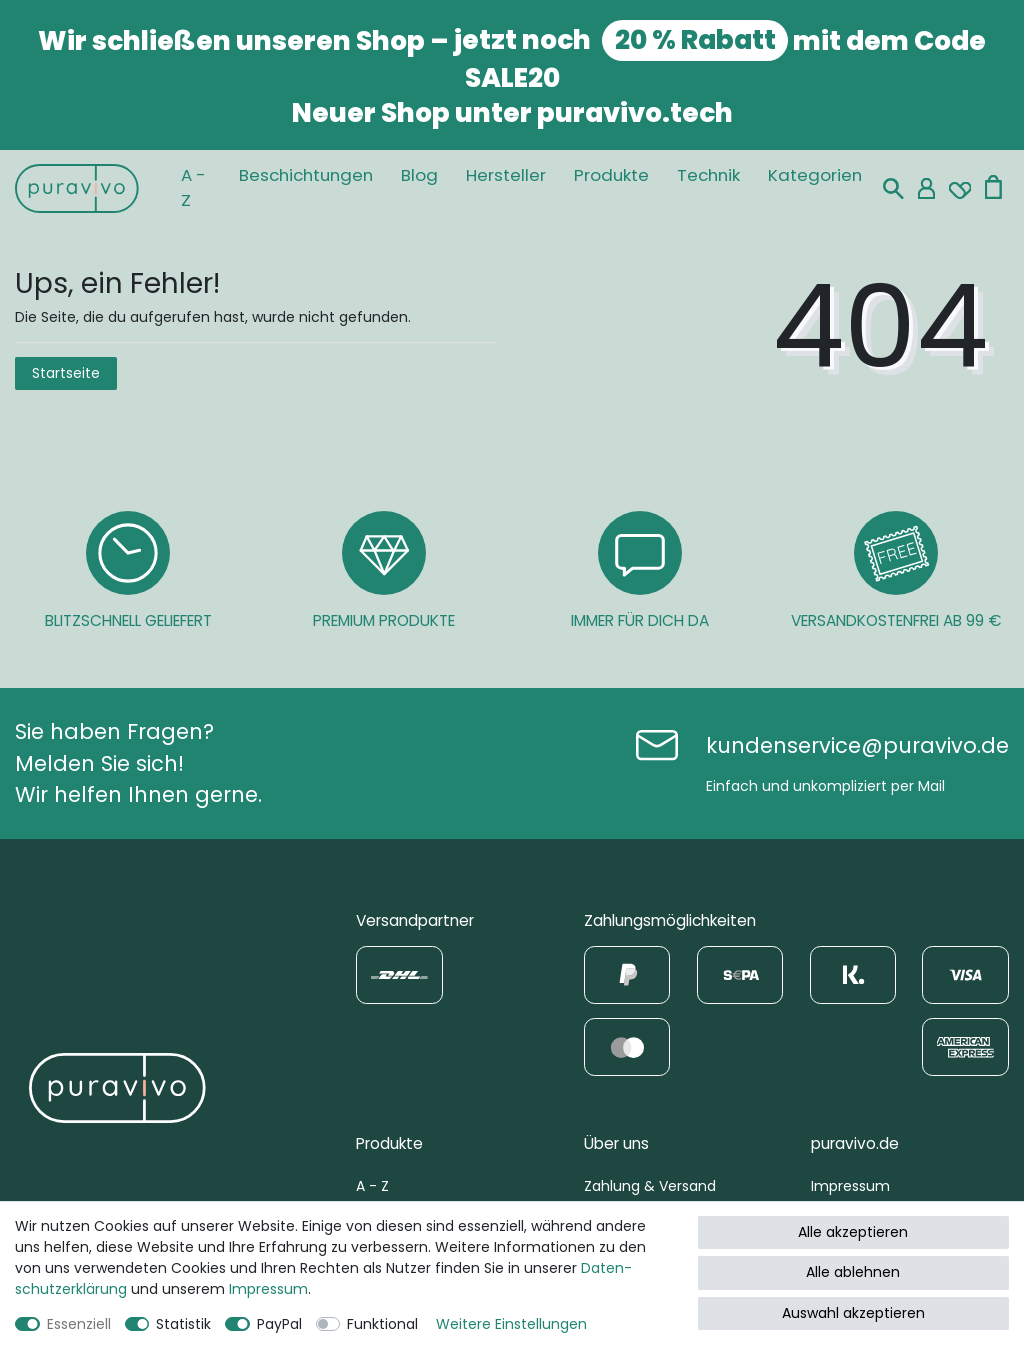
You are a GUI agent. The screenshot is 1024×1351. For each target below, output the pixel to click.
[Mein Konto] (926, 188)
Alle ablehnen (853, 1272)
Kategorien (815, 175)
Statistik (183, 1324)
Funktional (382, 1324)
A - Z (193, 187)
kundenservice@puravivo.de (857, 745)
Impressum (850, 1186)
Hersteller (506, 175)
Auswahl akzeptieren (853, 1313)
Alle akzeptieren (853, 1232)
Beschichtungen (306, 175)
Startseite (66, 373)
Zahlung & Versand (650, 1186)
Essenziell (79, 1324)
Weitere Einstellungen (511, 1324)
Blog (419, 175)
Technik (708, 175)
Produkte (611, 175)
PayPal (279, 1324)
